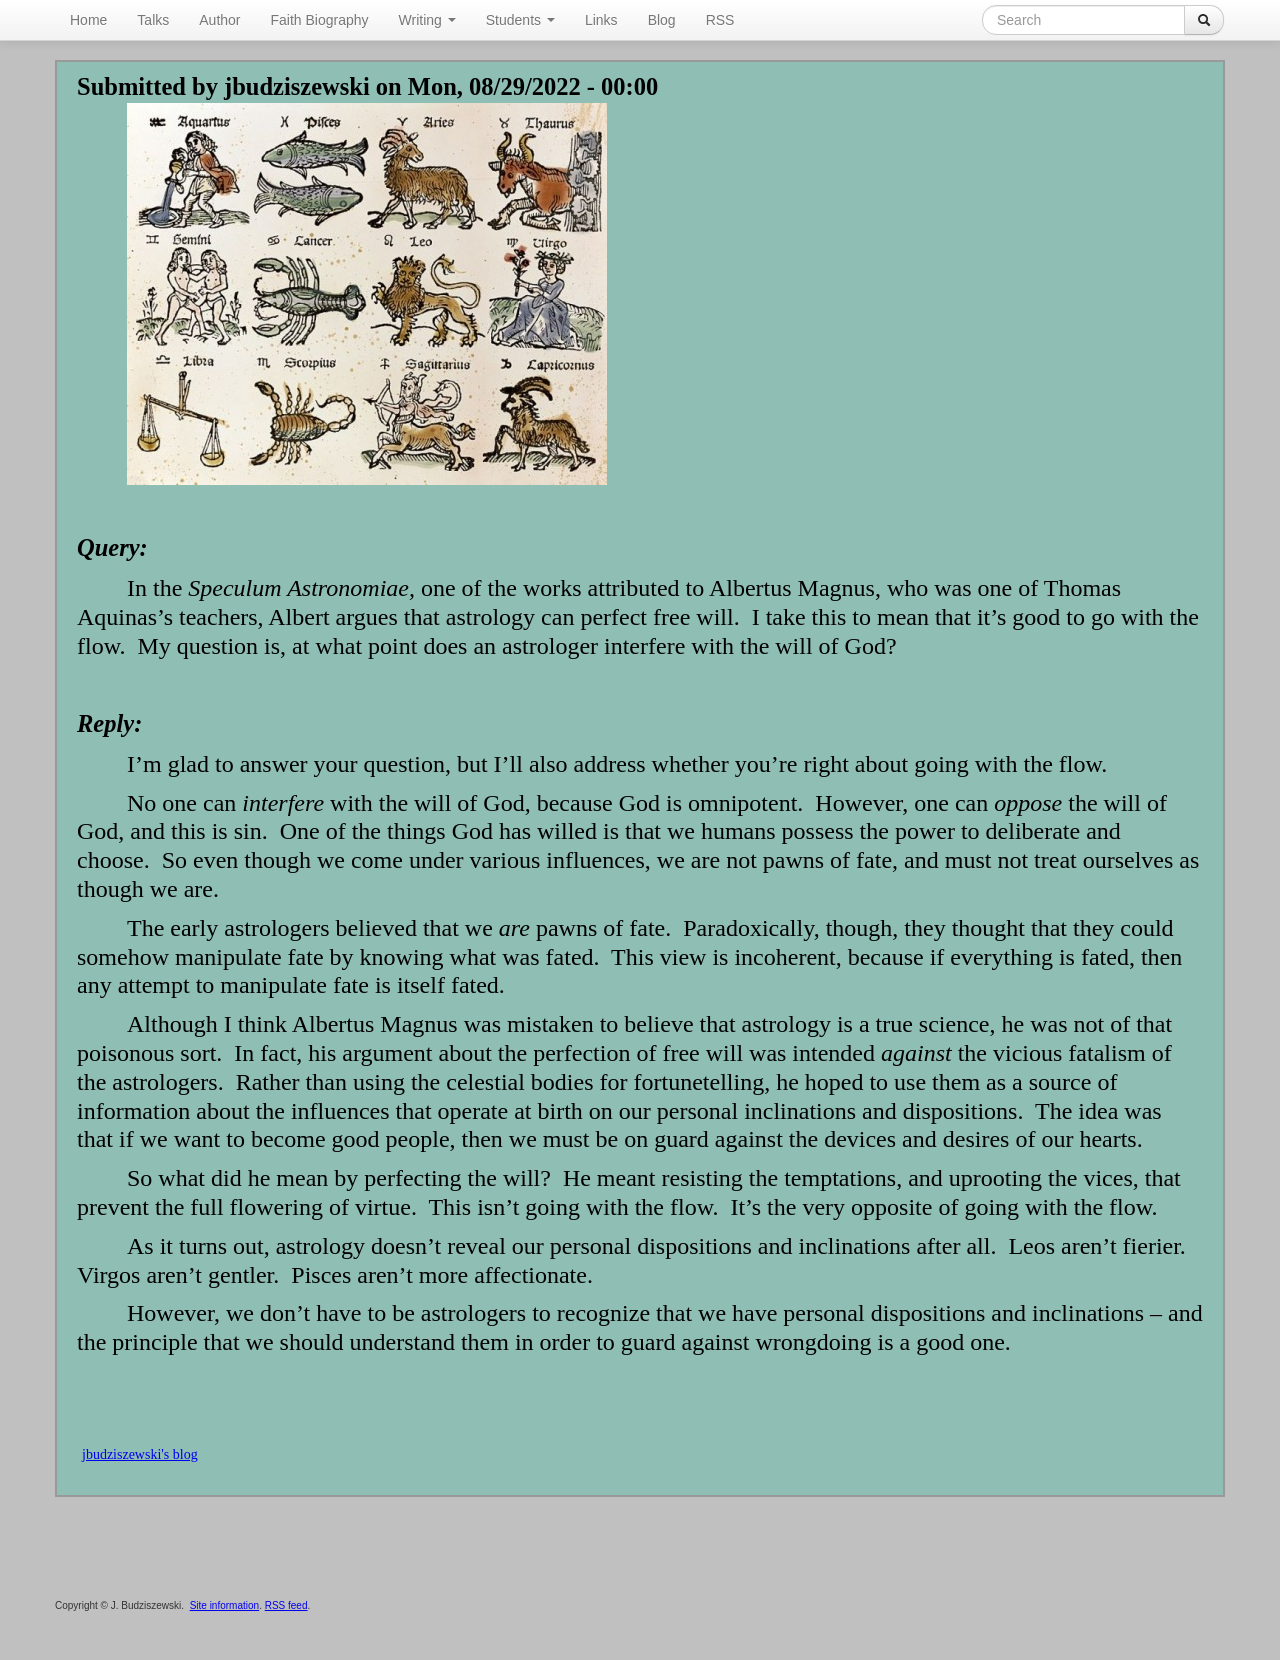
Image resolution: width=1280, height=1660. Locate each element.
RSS (720, 20)
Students (520, 20)
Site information (224, 1605)
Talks (153, 20)
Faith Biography (320, 20)
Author (219, 20)
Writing (427, 20)
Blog (662, 20)
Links (601, 20)
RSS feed (286, 1605)
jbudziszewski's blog (140, 1454)
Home (88, 20)
